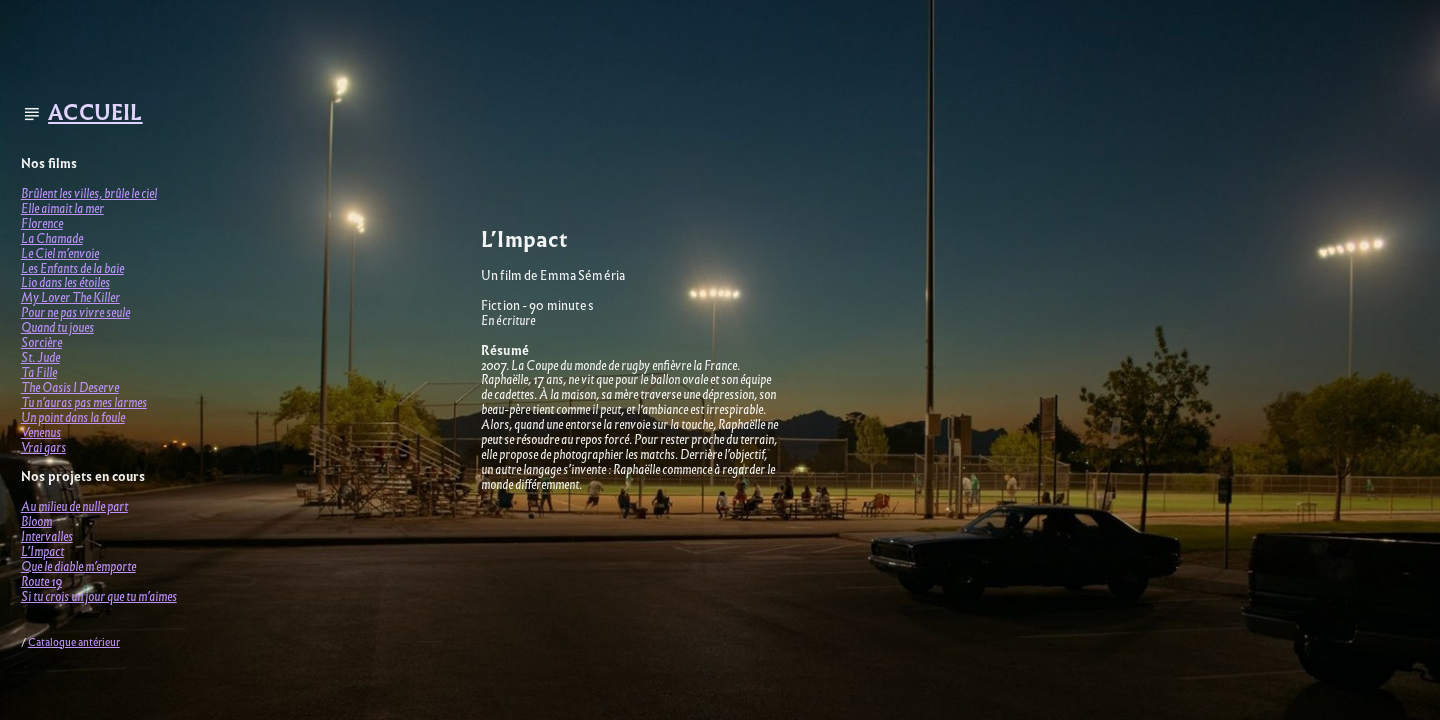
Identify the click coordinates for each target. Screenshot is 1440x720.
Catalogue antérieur (74, 642)
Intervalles (47, 536)
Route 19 (41, 581)
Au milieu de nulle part (74, 506)
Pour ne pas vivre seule (75, 312)
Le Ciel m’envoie (60, 253)
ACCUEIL (95, 112)
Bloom (36, 521)
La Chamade (52, 238)
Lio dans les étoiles (65, 282)
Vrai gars (43, 447)
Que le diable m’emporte (78, 566)
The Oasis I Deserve (70, 387)
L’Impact (42, 551)
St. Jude (40, 357)
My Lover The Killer (70, 297)
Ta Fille (39, 372)
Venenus (41, 432)
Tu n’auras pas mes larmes (84, 402)
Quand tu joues (57, 327)
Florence (42, 223)
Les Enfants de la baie (72, 268)
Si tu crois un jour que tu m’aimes (99, 596)
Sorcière (41, 342)
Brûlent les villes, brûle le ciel (89, 193)
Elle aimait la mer (62, 208)
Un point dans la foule (73, 417)
